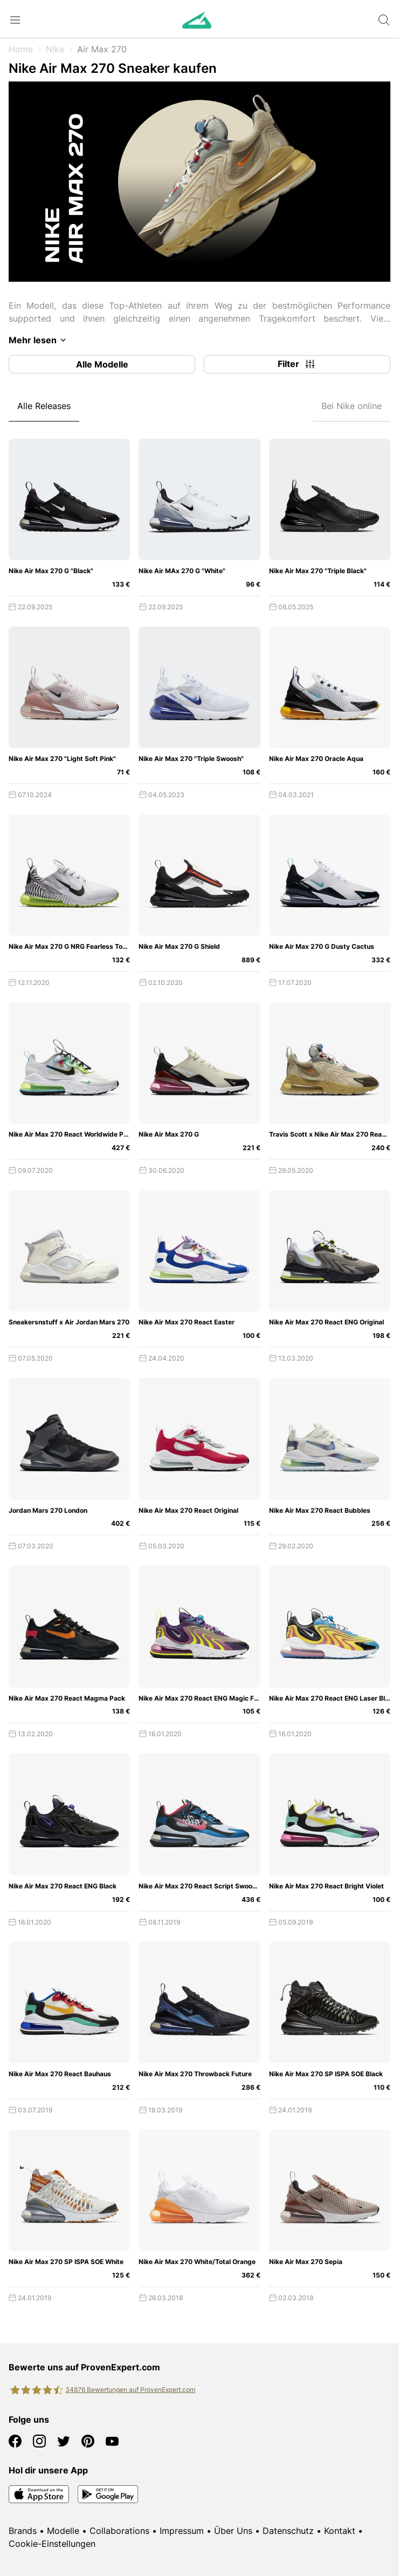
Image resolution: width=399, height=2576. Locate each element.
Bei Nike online (351, 405)
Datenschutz (288, 2530)
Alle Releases (44, 405)
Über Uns (233, 2530)
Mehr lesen (39, 340)
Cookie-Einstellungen (52, 2543)
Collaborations (119, 2530)
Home (21, 49)
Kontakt (339, 2530)
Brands (23, 2530)
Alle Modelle (102, 364)
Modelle (63, 2530)
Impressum (182, 2530)
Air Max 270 (102, 49)
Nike (55, 49)
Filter (297, 364)
